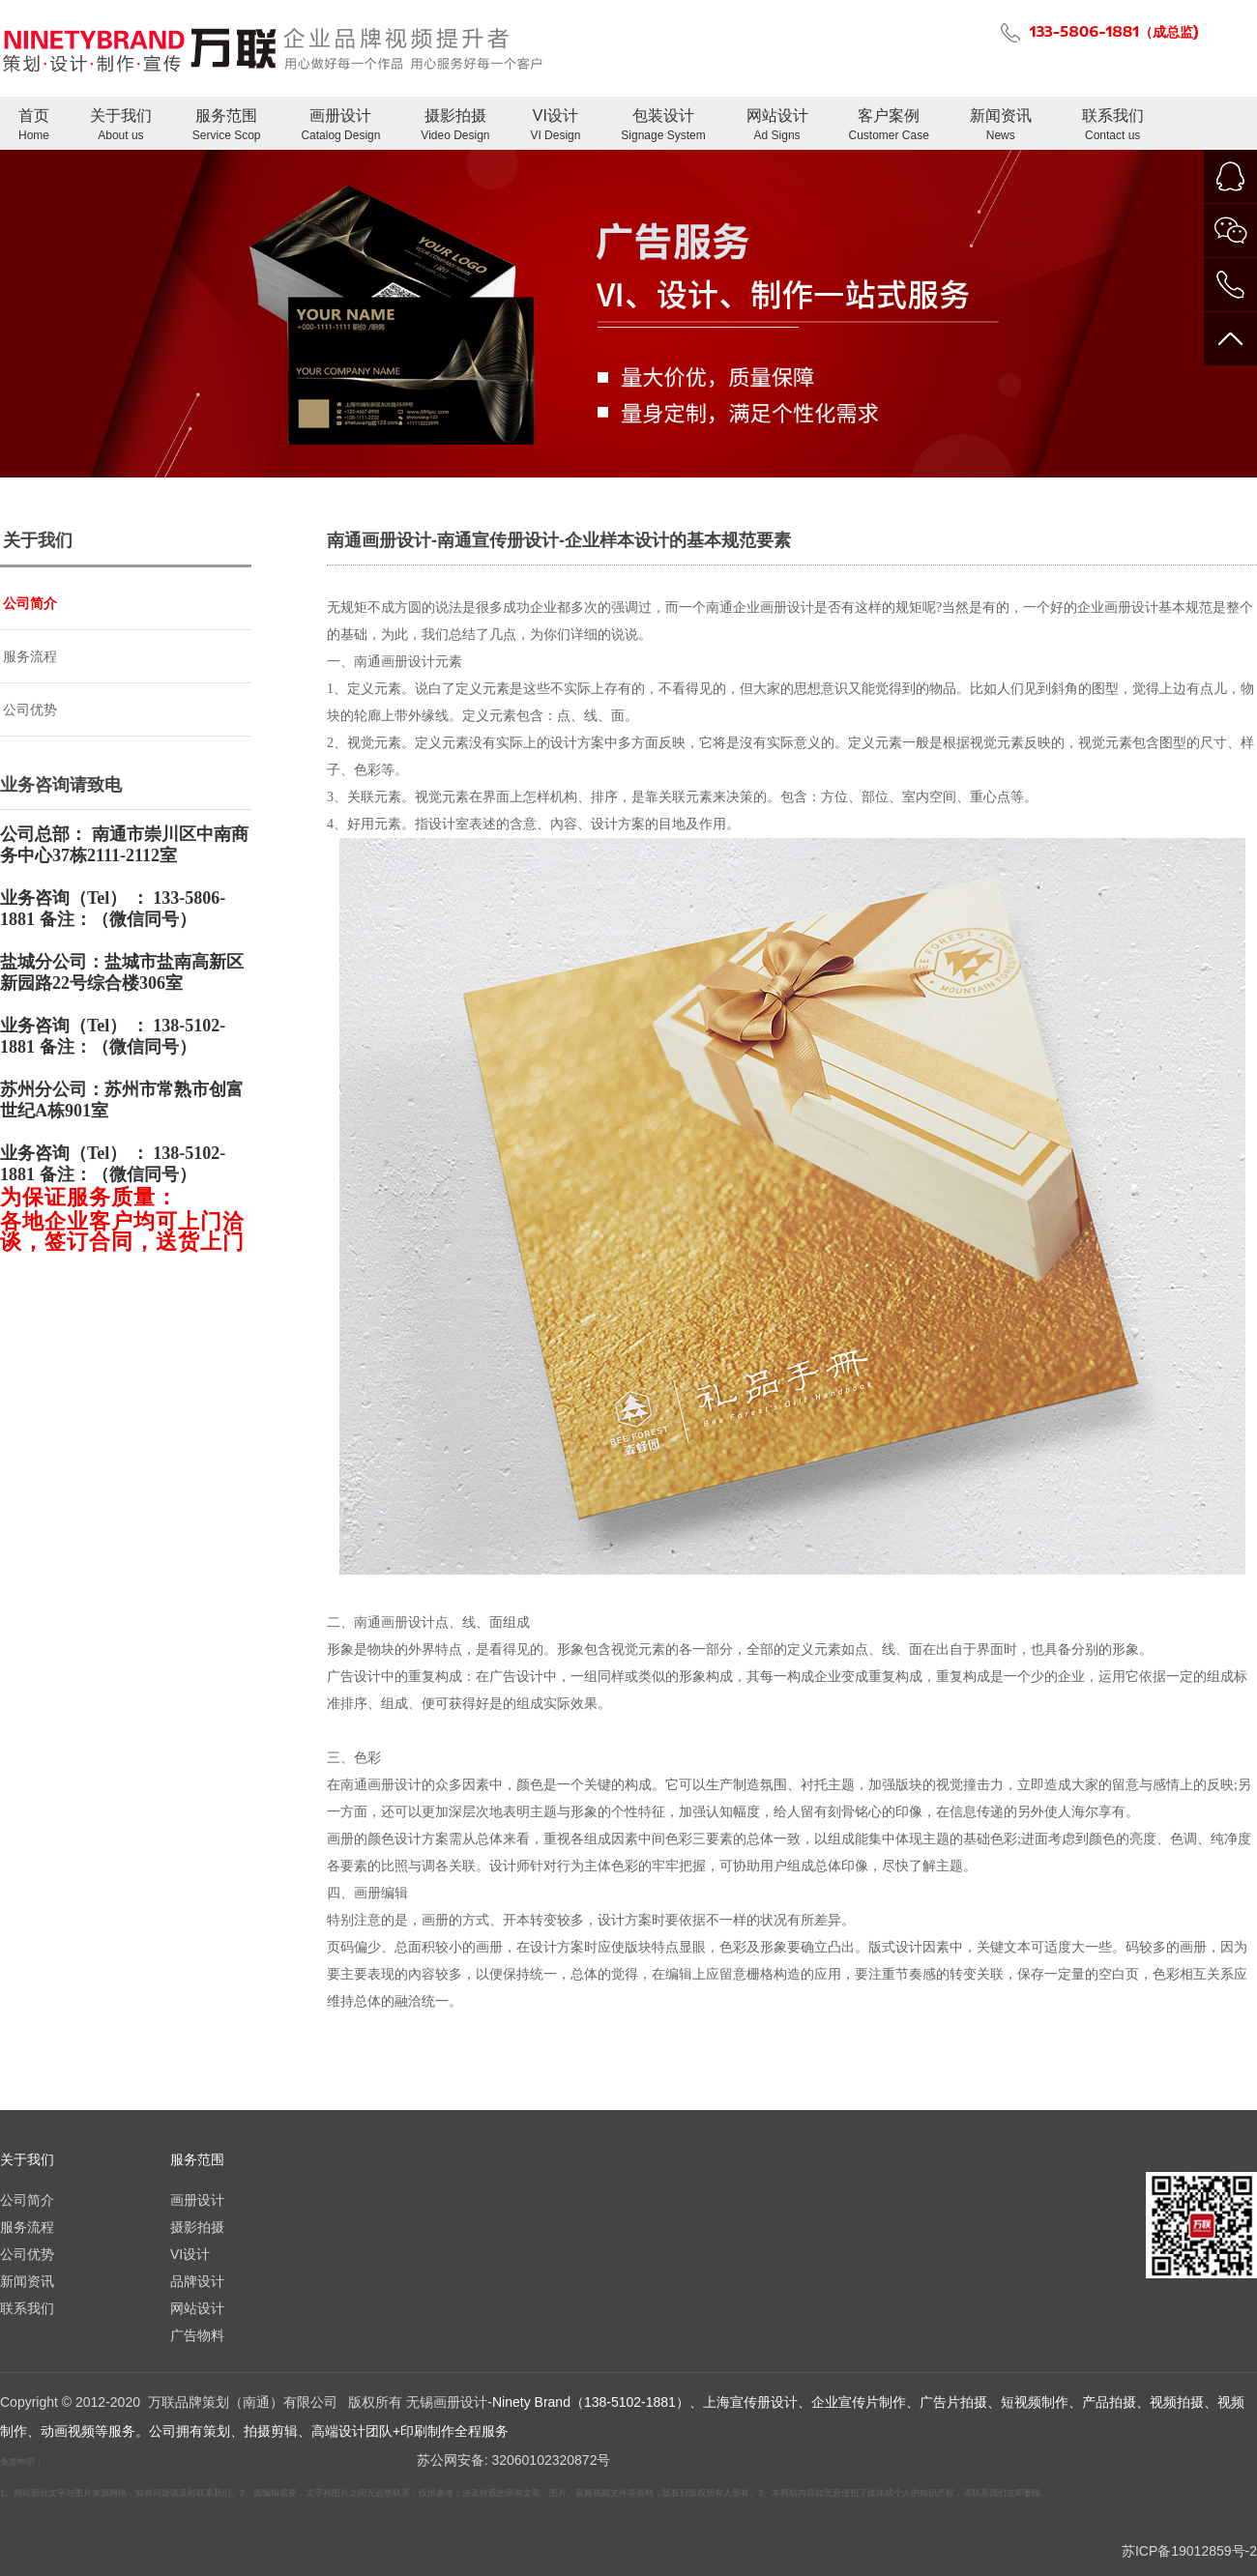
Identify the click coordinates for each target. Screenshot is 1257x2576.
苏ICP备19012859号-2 (1189, 2551)
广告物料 (197, 2335)
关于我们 (121, 126)
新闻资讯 (1001, 126)
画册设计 (340, 126)
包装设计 (663, 126)
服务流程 (30, 656)
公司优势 (30, 709)
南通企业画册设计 (760, 607)
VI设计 (555, 126)
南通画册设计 (394, 661)
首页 (33, 126)
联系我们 (1113, 126)
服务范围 (226, 126)
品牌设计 (197, 2281)
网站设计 (777, 126)
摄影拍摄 (455, 126)
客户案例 (889, 126)
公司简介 (30, 603)
